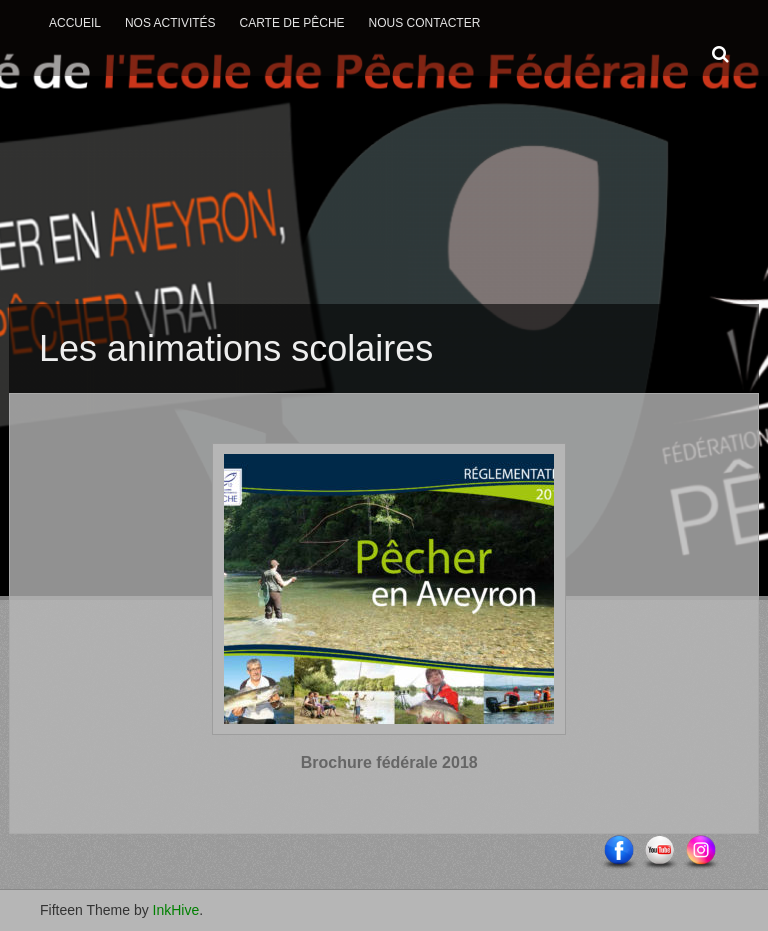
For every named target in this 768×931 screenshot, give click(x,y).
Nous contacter (425, 23)
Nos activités (170, 23)
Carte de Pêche (291, 23)
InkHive (176, 910)
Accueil (75, 23)
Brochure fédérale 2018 (389, 762)
